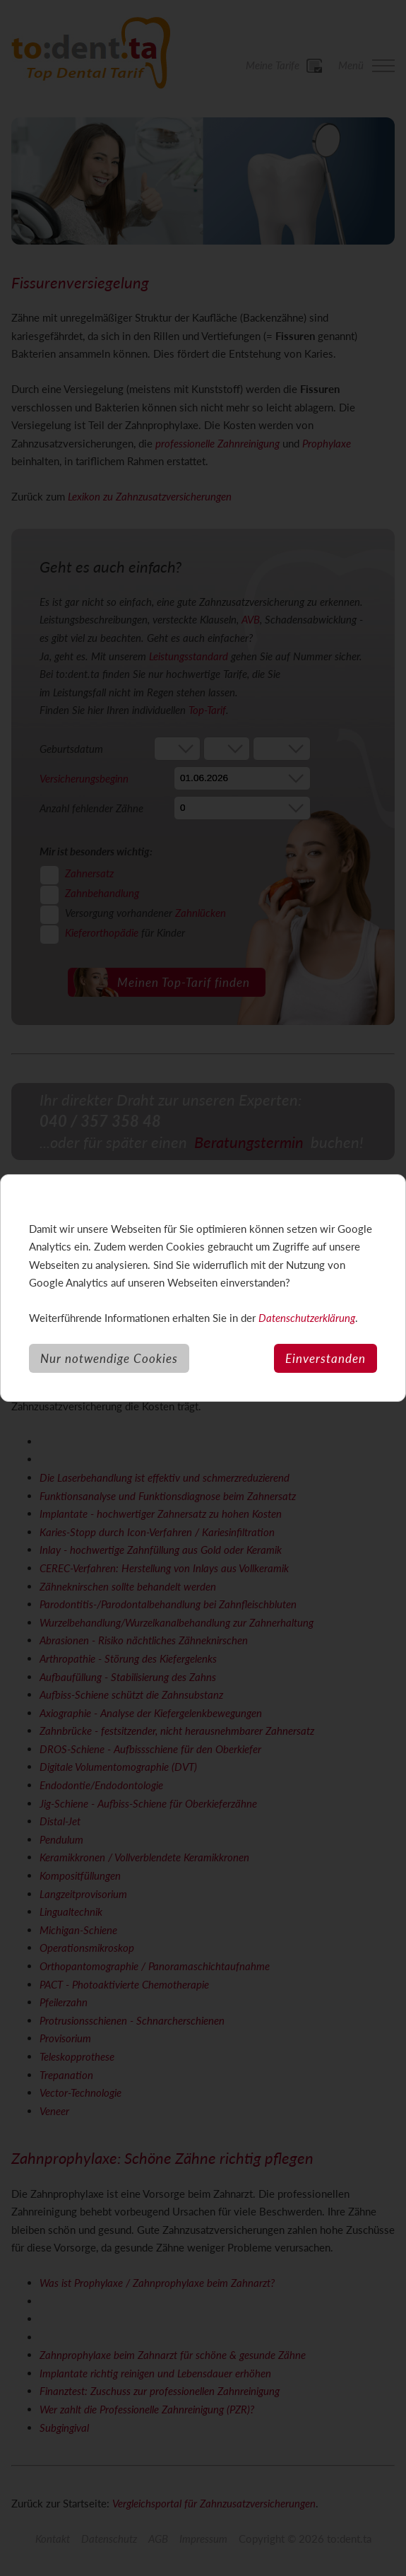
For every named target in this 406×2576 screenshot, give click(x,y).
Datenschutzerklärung (306, 1317)
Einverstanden (325, 1358)
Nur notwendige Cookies (109, 1358)
